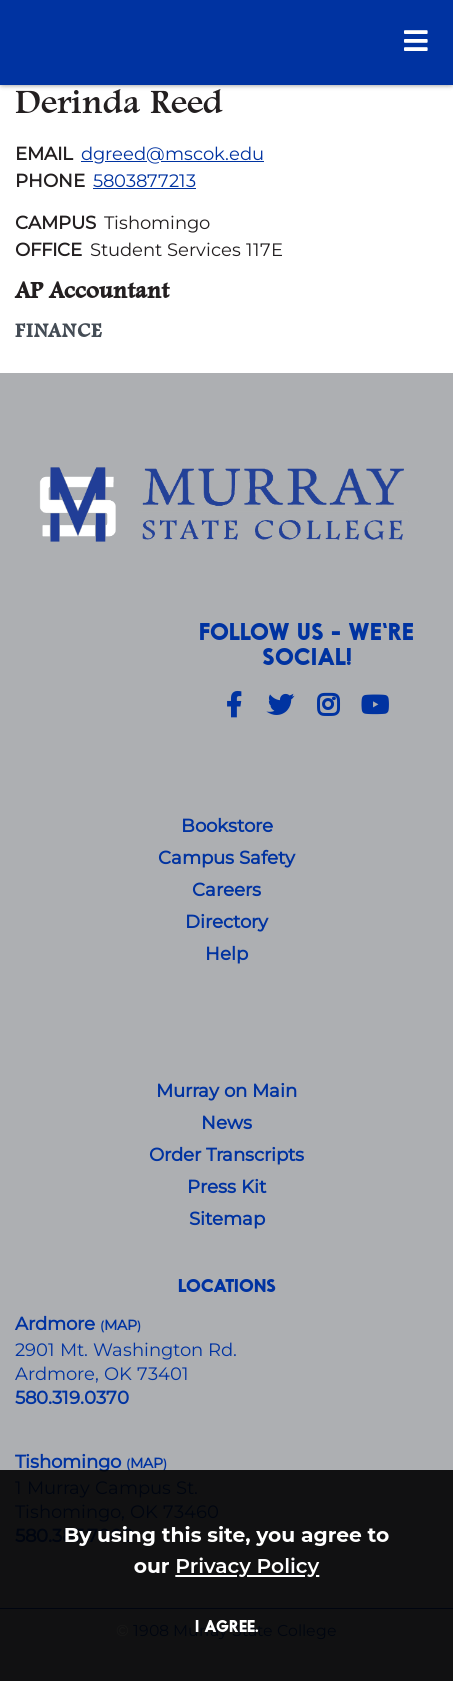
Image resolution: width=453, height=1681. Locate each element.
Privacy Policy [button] (247, 1565)
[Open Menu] (416, 40)
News (226, 1123)
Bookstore (227, 826)
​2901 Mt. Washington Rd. (126, 1350)
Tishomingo (70, 1462)
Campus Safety (226, 858)
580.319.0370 (72, 1398)
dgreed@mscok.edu (172, 154)
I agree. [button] (227, 1625)
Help (226, 954)
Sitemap (227, 1219)
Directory (226, 922)
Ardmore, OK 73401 (102, 1374)
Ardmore (57, 1324)
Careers (226, 890)
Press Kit (226, 1187)
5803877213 (144, 181)
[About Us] (226, 506)
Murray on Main (226, 1091)
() (146, 1463)
